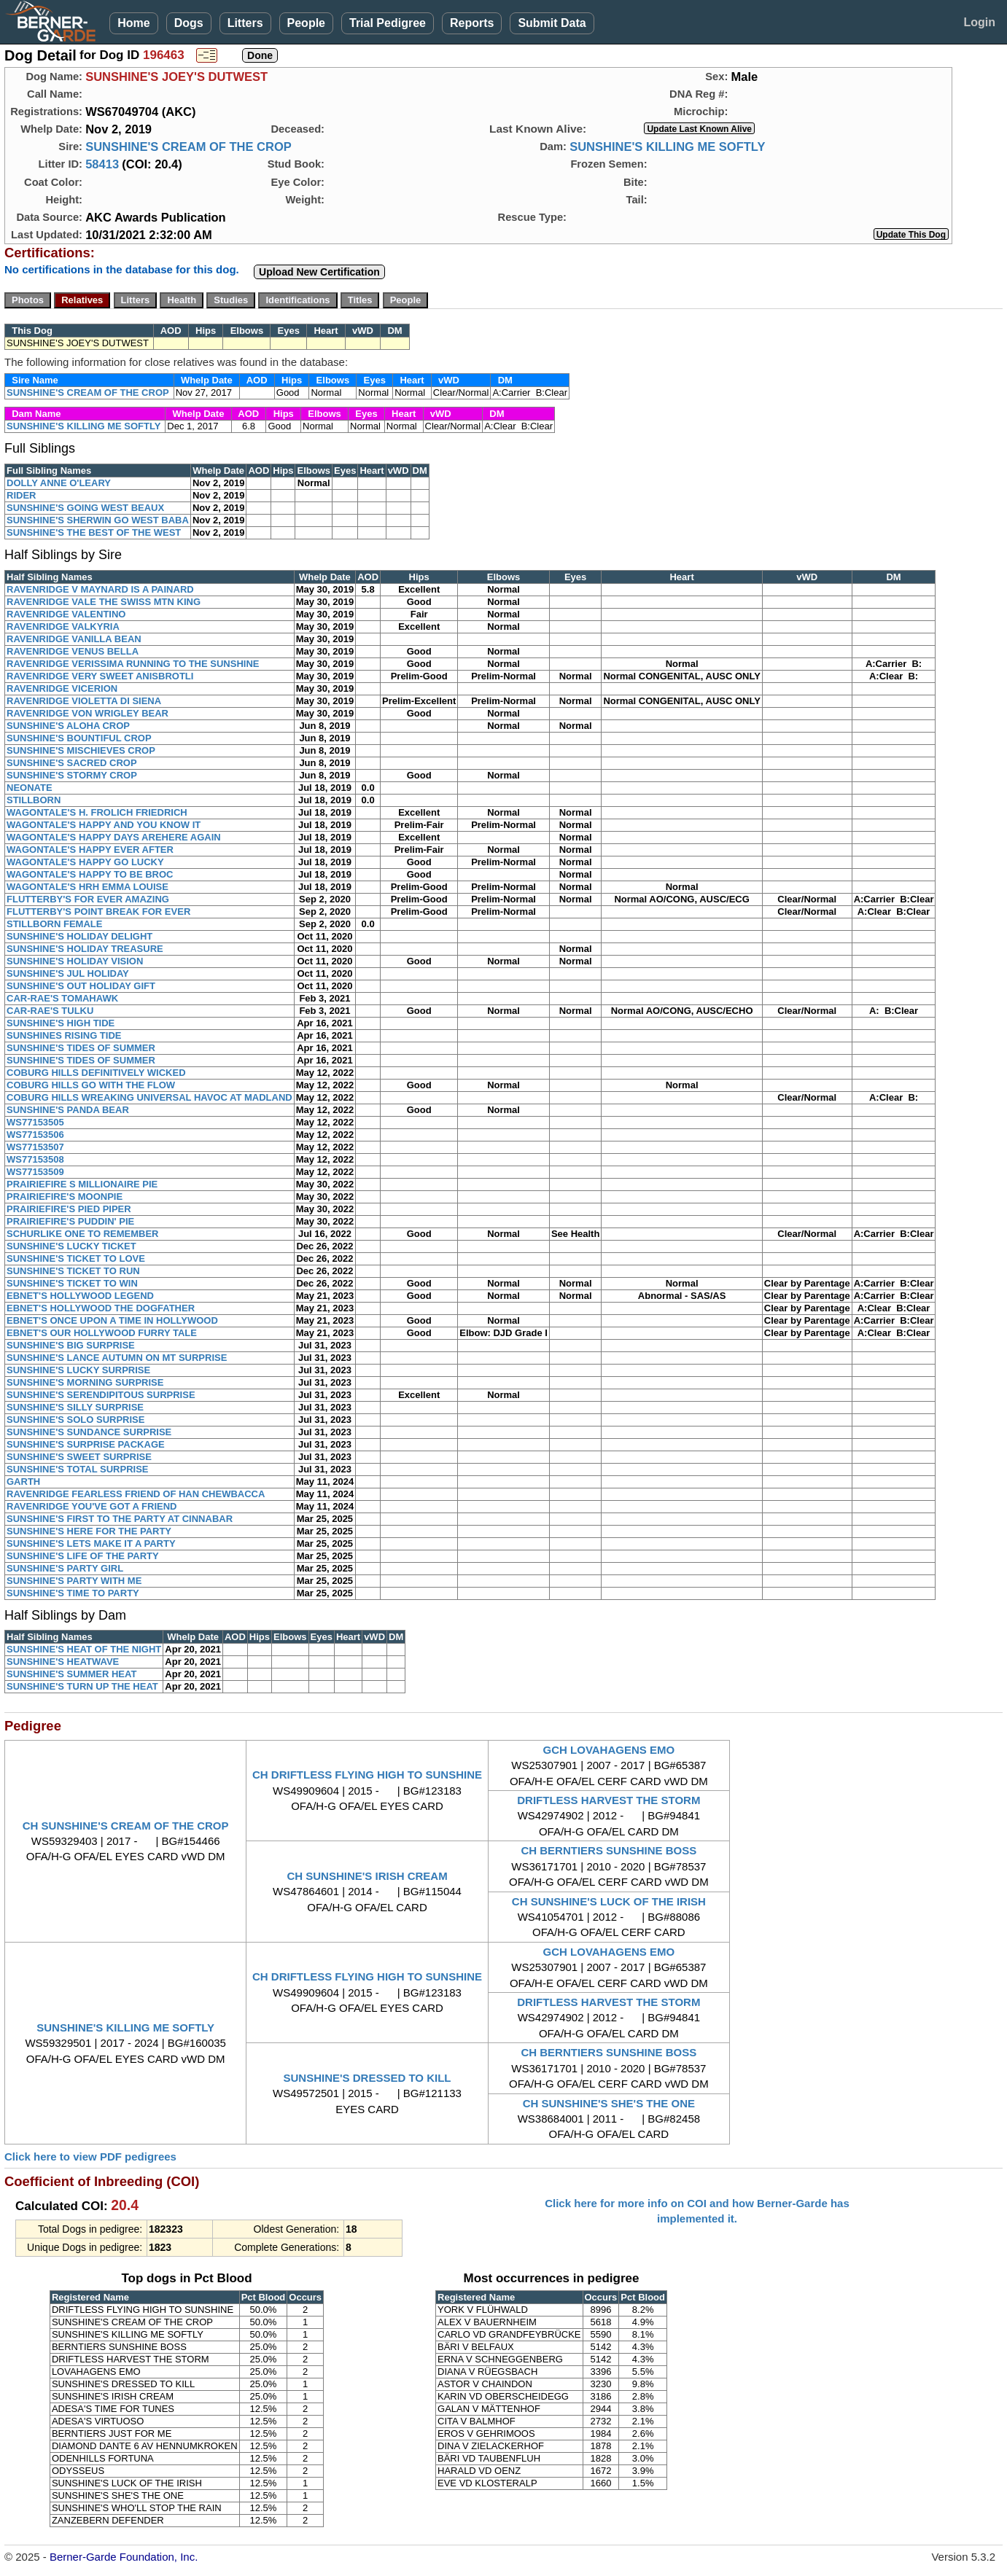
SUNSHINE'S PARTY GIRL (65, 1568)
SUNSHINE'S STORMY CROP (72, 775)
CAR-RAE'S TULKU (50, 1010)
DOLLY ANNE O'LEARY (59, 482)
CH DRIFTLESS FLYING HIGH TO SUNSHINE (367, 1774)
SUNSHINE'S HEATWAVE (63, 1661)
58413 (102, 164)
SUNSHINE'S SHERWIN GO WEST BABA (98, 520)
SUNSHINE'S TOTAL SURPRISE (78, 1469)
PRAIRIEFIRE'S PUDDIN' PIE (70, 1221)
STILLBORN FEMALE (54, 923)
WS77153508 (35, 1159)
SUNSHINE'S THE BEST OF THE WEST (94, 532)
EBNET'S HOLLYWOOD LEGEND (80, 1295)
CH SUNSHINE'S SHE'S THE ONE (609, 2103)
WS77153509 (35, 1171)
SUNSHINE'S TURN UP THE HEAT (82, 1686)
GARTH (23, 1481)
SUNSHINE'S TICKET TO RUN (73, 1270)
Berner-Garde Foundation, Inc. (124, 2556)
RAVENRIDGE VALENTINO (66, 614)
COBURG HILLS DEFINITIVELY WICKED (96, 1072)
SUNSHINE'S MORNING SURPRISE (85, 1382)
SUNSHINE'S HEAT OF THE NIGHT (84, 1649)
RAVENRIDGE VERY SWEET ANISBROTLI (100, 676)
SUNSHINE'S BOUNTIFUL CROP (79, 738)
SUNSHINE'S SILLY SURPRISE (75, 1407)
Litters (245, 23)
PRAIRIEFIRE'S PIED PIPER (69, 1208)
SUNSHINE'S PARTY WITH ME (74, 1580)
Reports (472, 23)
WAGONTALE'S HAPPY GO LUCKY (85, 861)
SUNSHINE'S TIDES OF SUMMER (81, 1047)
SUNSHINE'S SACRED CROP (72, 762)
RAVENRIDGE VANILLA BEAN (74, 638)
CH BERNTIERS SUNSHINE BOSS (608, 1850)
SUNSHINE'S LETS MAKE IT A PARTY (91, 1543)
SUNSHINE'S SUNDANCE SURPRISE (89, 1431)
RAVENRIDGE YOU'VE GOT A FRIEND (92, 1506)
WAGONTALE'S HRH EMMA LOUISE (87, 886)
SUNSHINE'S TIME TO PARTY (73, 1593)
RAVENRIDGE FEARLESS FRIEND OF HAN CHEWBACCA (136, 1493)
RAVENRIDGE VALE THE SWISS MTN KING (104, 601)
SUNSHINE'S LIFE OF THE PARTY (83, 1555)
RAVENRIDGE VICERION (62, 688)
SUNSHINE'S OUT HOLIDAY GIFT (81, 985)
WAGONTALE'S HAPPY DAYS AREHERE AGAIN (114, 837)
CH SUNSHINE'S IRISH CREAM (367, 1876)
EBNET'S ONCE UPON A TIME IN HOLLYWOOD (112, 1320)
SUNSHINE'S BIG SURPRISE (71, 1345)
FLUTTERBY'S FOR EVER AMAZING (88, 899)
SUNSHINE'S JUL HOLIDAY (68, 973)
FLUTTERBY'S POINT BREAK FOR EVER (98, 911)
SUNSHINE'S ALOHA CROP (68, 725)
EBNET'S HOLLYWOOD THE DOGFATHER (101, 1308)
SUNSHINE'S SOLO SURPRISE (75, 1419)
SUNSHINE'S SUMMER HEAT (71, 1673)
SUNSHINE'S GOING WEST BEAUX (85, 507)
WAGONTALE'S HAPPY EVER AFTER (90, 849)
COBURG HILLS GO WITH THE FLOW (91, 1085)
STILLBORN (34, 800)
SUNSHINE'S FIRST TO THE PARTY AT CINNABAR (120, 1518)
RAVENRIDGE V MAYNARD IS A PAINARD (100, 589)
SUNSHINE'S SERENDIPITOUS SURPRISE (101, 1394)
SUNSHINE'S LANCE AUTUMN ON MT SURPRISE (117, 1357)
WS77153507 (35, 1146)
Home (133, 23)
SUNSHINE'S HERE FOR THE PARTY (89, 1531)
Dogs (188, 23)
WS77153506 (35, 1134)
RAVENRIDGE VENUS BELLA (73, 651)
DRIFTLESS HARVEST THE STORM (608, 1800)
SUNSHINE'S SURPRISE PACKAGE (86, 1444)
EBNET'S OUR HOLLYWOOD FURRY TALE (102, 1332)
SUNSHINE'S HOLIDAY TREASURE (85, 948)
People (306, 23)
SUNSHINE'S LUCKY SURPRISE (78, 1370)
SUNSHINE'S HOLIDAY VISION (75, 961)
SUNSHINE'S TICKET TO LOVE (76, 1258)
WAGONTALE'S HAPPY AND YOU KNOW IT (104, 824)
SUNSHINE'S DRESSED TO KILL (367, 2078)
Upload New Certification (319, 272)
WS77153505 (35, 1122)
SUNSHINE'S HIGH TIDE (60, 1023)
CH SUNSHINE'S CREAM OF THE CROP (126, 1825)
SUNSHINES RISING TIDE (64, 1035)
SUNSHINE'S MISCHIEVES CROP (81, 750)
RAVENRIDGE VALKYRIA (63, 626)
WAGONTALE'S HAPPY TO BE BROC (90, 874)
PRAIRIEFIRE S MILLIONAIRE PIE (82, 1184)
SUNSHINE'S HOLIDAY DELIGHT (79, 936)
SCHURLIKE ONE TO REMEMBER (83, 1233)
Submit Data (552, 23)
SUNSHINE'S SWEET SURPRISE (79, 1456)
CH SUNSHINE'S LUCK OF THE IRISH (609, 1901)
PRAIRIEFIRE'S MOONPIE (65, 1196)
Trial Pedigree (387, 23)
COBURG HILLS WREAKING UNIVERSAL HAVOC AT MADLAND (149, 1097)
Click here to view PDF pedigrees (90, 2156)
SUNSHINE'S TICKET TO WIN (72, 1283)
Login (979, 22)
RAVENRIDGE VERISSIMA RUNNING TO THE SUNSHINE (133, 663)
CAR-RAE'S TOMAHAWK (62, 998)
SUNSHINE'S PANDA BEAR (68, 1109)
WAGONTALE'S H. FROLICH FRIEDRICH (97, 812)
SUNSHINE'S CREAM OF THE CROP (188, 146)
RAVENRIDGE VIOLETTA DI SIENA (84, 700)
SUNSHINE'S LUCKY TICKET (71, 1246)
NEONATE (30, 787)
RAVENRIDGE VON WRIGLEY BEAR (87, 713)
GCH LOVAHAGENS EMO (609, 1750)
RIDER (21, 495)
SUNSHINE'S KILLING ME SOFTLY (667, 146)
